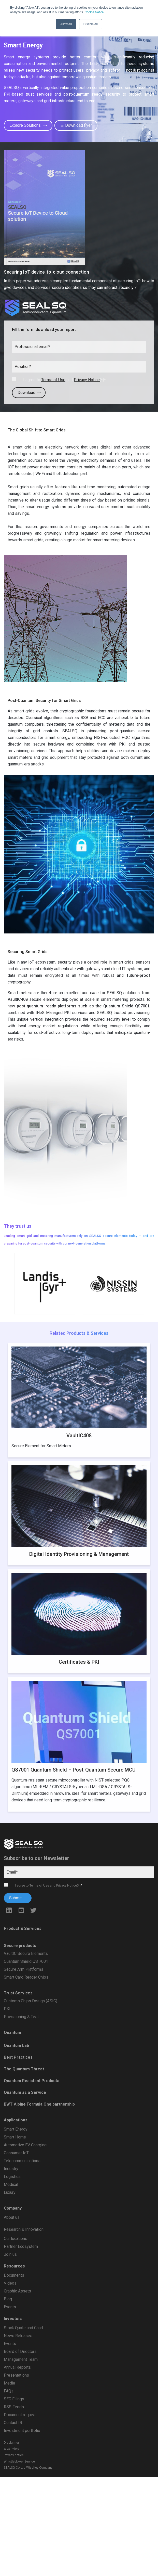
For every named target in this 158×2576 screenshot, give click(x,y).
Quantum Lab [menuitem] (17, 2046)
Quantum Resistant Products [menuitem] (32, 2080)
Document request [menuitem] (21, 2413)
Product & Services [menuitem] (23, 1929)
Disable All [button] (90, 24)
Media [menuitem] (10, 2382)
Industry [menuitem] (12, 2168)
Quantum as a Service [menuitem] (26, 2092)
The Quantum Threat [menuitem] (25, 2069)
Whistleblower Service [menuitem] (20, 2461)
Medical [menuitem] (12, 2184)
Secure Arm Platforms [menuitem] (24, 1969)
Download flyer (76, 125)
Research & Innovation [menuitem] (24, 2231)
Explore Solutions (28, 125)
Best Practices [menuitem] (19, 2057)
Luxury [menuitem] (11, 2191)
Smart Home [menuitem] (16, 2137)
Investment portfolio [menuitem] (23, 2428)
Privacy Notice (86, 379)
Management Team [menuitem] (21, 2358)
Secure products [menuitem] (21, 1946)
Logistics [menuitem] (13, 2176)
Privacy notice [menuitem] (15, 2455)
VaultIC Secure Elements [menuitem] (26, 1954)
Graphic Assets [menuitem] (18, 2291)
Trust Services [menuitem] (19, 1992)
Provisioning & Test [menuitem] (22, 2016)
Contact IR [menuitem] (14, 2420)
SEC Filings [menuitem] (15, 2397)
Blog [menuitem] (9, 2299)
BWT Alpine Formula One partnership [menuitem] (40, 2103)
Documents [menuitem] (15, 2276)
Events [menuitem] (11, 2307)
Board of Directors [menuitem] (21, 2351)
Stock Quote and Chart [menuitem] (24, 2327)
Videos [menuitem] (11, 2284)
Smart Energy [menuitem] (16, 2129)
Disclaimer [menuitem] (12, 2443)
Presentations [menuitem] (17, 2374)
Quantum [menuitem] (13, 2033)
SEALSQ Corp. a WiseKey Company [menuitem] (29, 2467)
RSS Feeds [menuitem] (15, 2405)
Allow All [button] (66, 24)
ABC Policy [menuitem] (12, 2449)
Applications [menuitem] (16, 2120)
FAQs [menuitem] (10, 2389)
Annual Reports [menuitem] (18, 2366)
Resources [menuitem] (15, 2267)
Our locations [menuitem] (16, 2240)
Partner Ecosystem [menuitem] (22, 2248)
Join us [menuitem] (11, 2255)
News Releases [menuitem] (19, 2335)
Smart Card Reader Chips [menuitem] (27, 1977)
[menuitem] (79, 2236)
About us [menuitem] (13, 2219)
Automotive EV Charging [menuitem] (26, 2145)
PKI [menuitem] (8, 2008)
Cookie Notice (94, 12)
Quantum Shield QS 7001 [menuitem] (27, 1961)
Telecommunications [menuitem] (23, 2160)
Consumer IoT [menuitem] (17, 2153)
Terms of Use (54, 379)
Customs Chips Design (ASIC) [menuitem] (31, 2000)
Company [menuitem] (14, 2210)
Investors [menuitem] (14, 2318)
